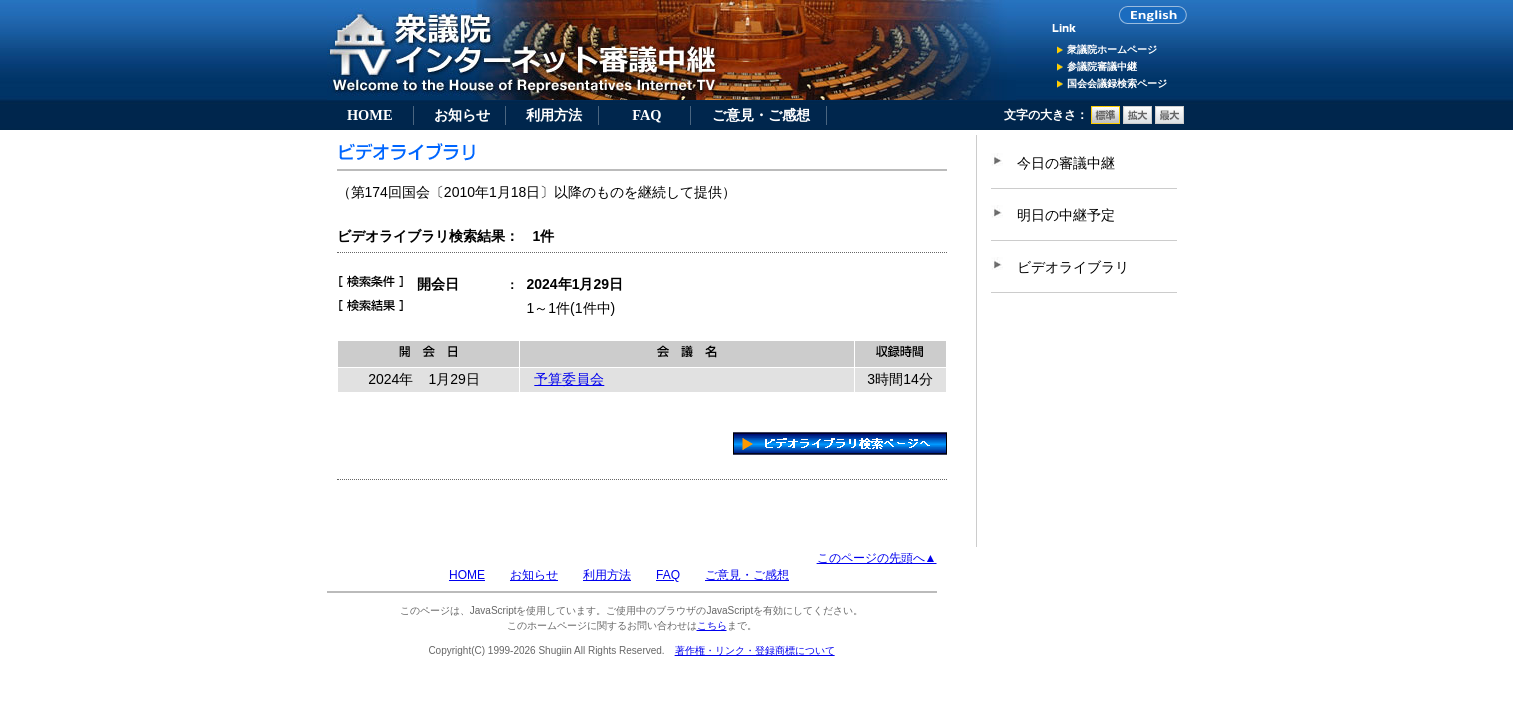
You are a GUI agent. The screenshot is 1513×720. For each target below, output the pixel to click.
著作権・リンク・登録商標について (755, 650)
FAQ (646, 115)
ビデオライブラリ (1073, 267)
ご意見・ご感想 (761, 115)
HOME (370, 115)
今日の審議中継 (1066, 163)
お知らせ (462, 115)
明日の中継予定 (1066, 215)
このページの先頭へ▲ (877, 558)
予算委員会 (569, 379)
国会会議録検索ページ (1117, 83)
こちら (712, 625)
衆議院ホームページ (1112, 49)
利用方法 (554, 115)
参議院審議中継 (1102, 66)
